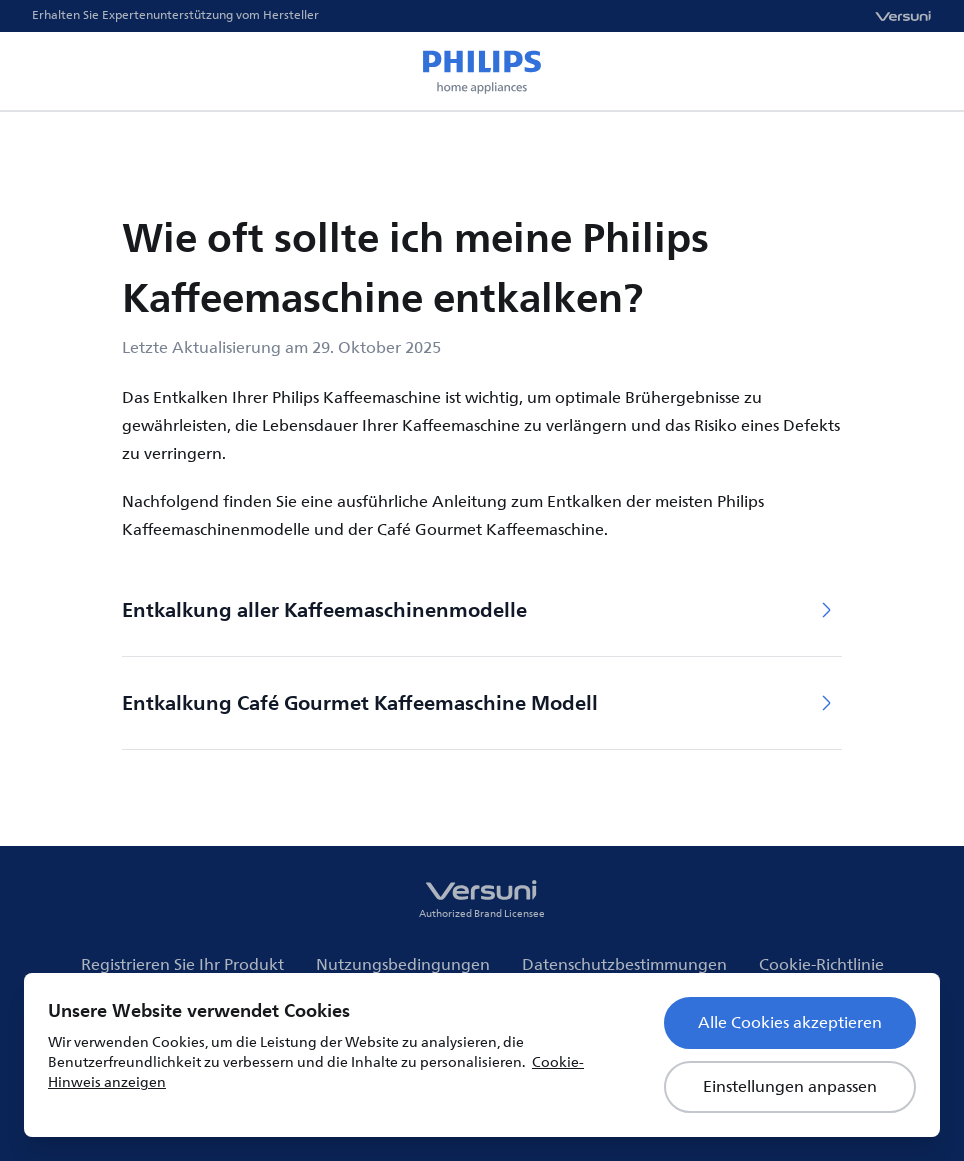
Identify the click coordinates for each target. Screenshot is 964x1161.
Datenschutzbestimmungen (624, 965)
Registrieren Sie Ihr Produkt (182, 965)
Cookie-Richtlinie (821, 965)
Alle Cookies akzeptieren (790, 1023)
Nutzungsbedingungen (403, 965)
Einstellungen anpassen (790, 1087)
